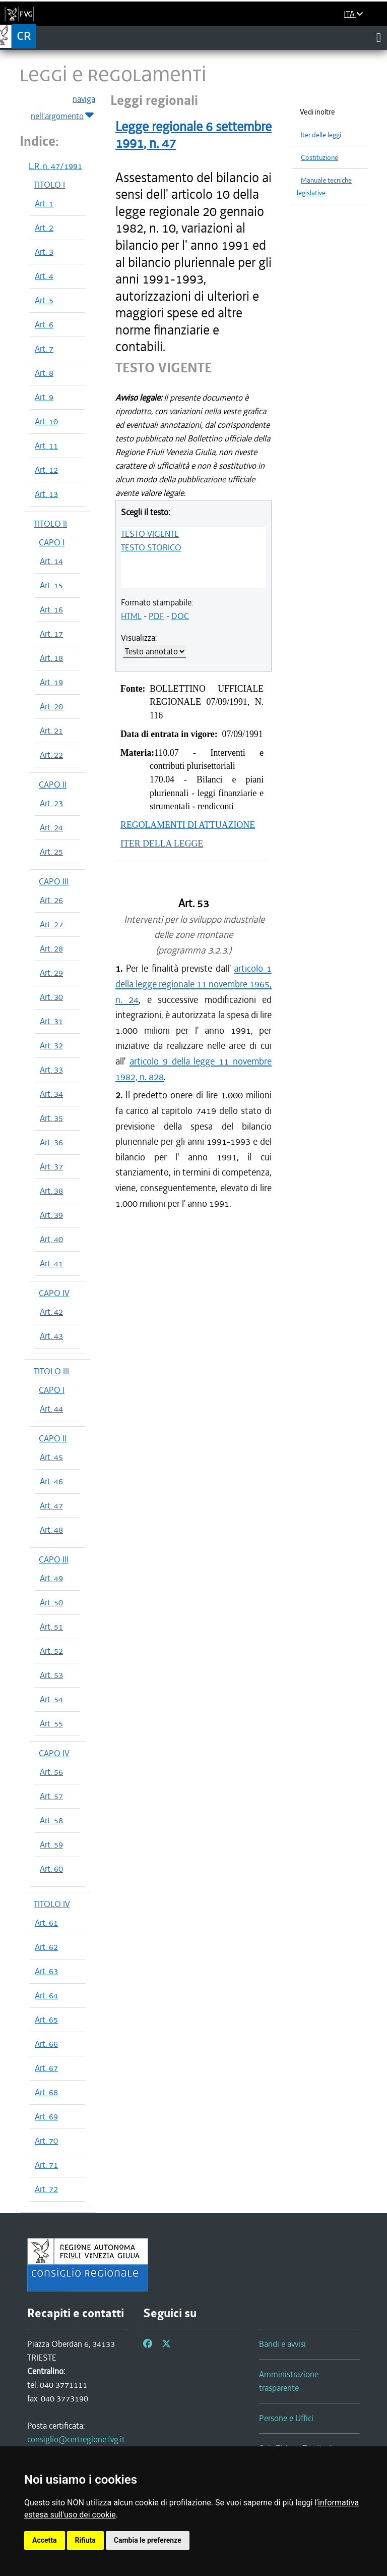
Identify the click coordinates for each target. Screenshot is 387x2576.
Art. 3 (44, 251)
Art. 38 (51, 1190)
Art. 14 (51, 561)
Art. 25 (51, 851)
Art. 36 (51, 1142)
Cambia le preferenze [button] (147, 2540)
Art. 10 (46, 421)
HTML (131, 616)
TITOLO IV (52, 1904)
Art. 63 (46, 1971)
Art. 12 (46, 469)
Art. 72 (46, 2189)
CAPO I (51, 542)
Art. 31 (51, 1021)
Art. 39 (51, 1214)
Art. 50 (51, 1602)
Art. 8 (44, 372)
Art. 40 (51, 1239)
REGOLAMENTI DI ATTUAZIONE (187, 825)
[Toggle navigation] (378, 37)
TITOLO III (51, 1371)
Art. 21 (51, 730)
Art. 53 (51, 1675)
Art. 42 (51, 1311)
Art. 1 (44, 203)
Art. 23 (51, 803)
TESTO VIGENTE (150, 533)
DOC (180, 616)
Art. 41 (51, 1263)
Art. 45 (51, 1457)
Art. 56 (51, 1771)
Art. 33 (51, 1069)
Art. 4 (44, 276)
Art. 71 (46, 2164)
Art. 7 (44, 348)
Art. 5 (44, 300)
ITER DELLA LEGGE (161, 843)
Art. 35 (51, 1118)
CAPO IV (54, 1293)
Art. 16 (51, 609)
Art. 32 (51, 1045)
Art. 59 (51, 1844)
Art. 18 (51, 657)
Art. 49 (51, 1578)
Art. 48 (51, 1529)
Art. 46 (51, 1481)
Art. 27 (51, 924)
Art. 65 (46, 2019)
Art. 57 (51, 1796)
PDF (156, 616)
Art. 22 (51, 754)
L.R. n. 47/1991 (55, 166)
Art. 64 (46, 1995)
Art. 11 (46, 445)
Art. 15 (51, 585)
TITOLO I (49, 184)
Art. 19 (51, 682)
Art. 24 (51, 827)
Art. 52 (51, 1650)
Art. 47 (51, 1505)
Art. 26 (51, 900)
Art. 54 (51, 1699)
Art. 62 (46, 1946)
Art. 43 (51, 1335)
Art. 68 (46, 2092)
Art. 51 (51, 1626)
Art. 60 (51, 1868)
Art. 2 (44, 227)
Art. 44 (51, 1408)
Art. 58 (51, 1820)
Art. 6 (44, 324)
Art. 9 (44, 397)
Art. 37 (51, 1166)
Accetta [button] (44, 2540)
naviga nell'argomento (63, 108)
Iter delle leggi (321, 135)
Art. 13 (46, 493)
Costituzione (319, 157)
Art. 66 (46, 2043)
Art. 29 (51, 972)
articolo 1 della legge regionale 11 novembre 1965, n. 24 (193, 983)
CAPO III (54, 881)
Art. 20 (51, 706)
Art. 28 (51, 948)
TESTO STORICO (151, 547)
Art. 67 (46, 2068)
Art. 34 (51, 1093)
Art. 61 (46, 1922)
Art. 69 (46, 2116)
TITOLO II (50, 523)
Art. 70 (46, 2140)
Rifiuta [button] (85, 2540)
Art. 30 (51, 996)
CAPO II (53, 784)
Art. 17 (51, 633)
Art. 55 (51, 1723)
